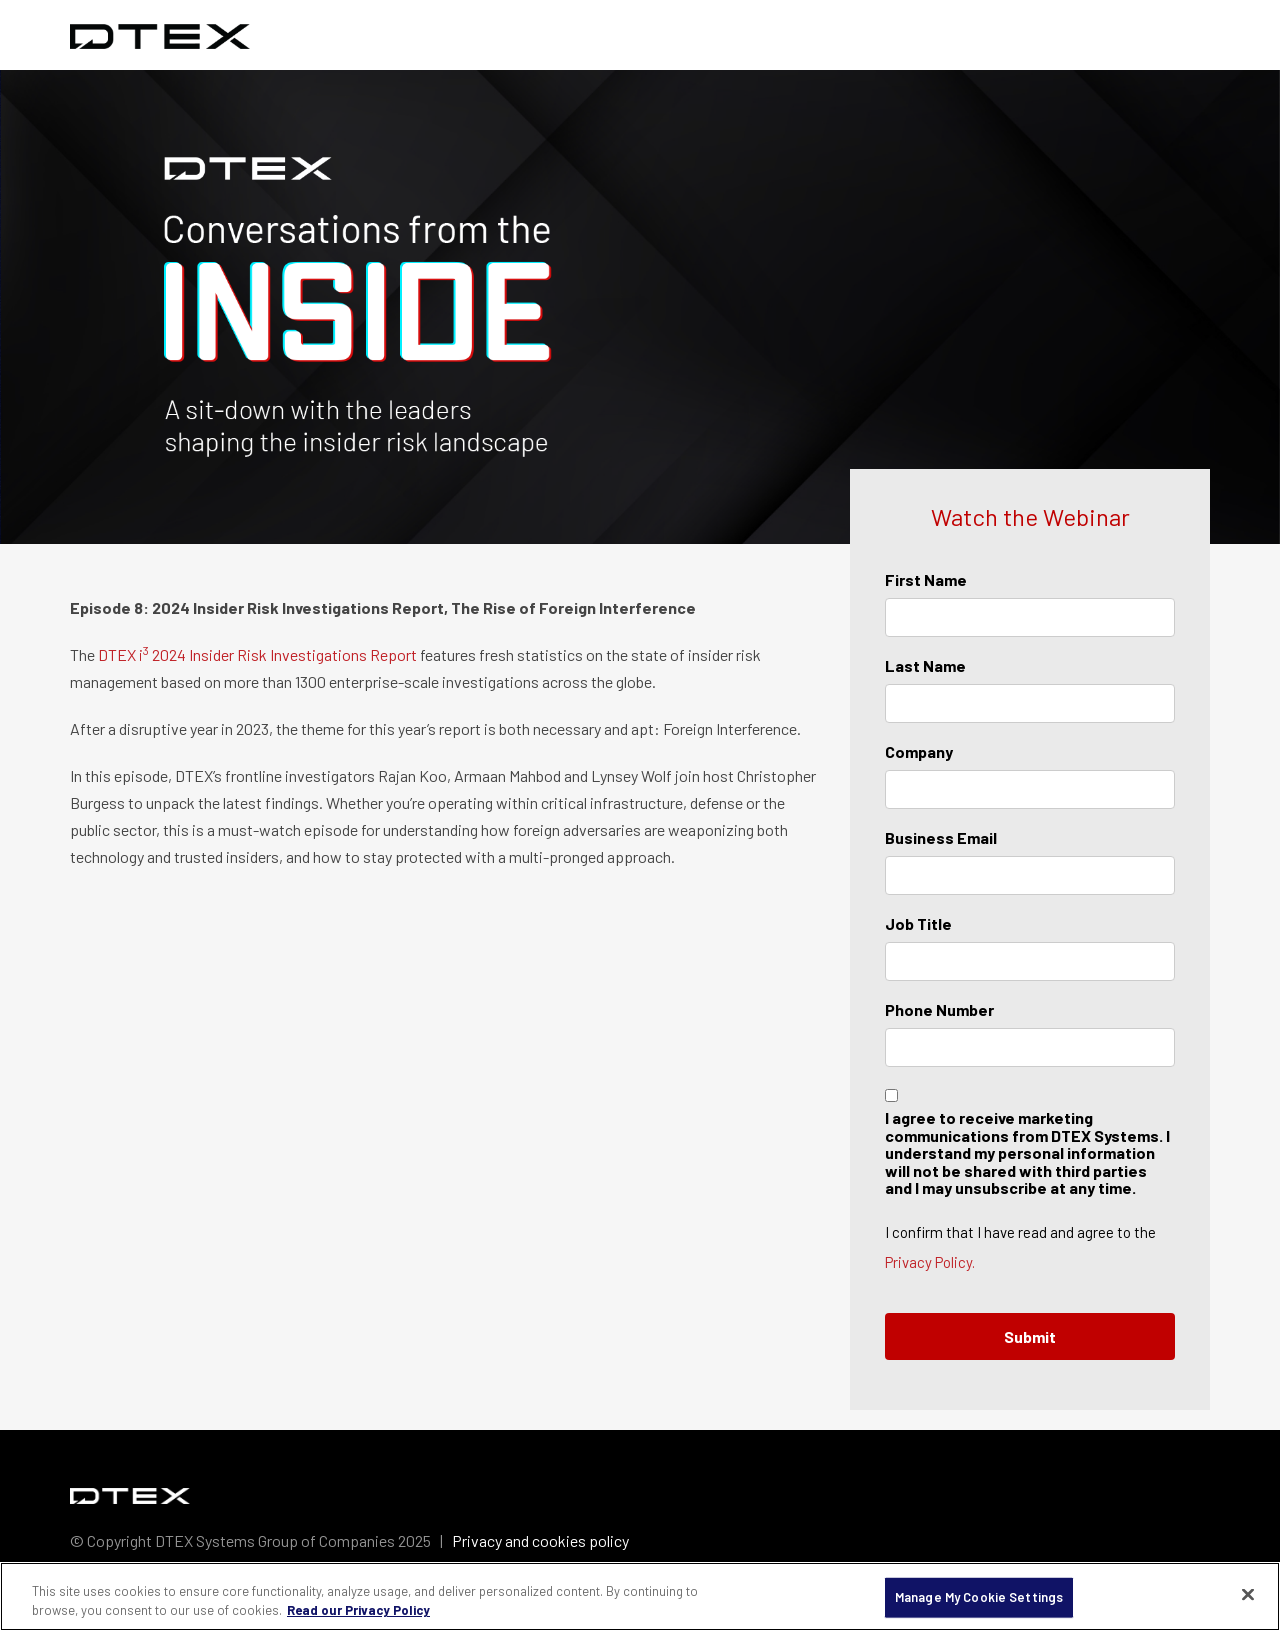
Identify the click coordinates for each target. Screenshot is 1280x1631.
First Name (926, 579)
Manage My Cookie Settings (979, 1597)
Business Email (941, 837)
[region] (640, 1596)
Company (919, 751)
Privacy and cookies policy (540, 1540)
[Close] (1248, 1595)
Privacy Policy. (930, 1262)
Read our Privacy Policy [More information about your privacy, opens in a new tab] (358, 1610)
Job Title (918, 923)
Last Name (925, 665)
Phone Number (939, 1009)
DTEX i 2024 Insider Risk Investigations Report (257, 654)
